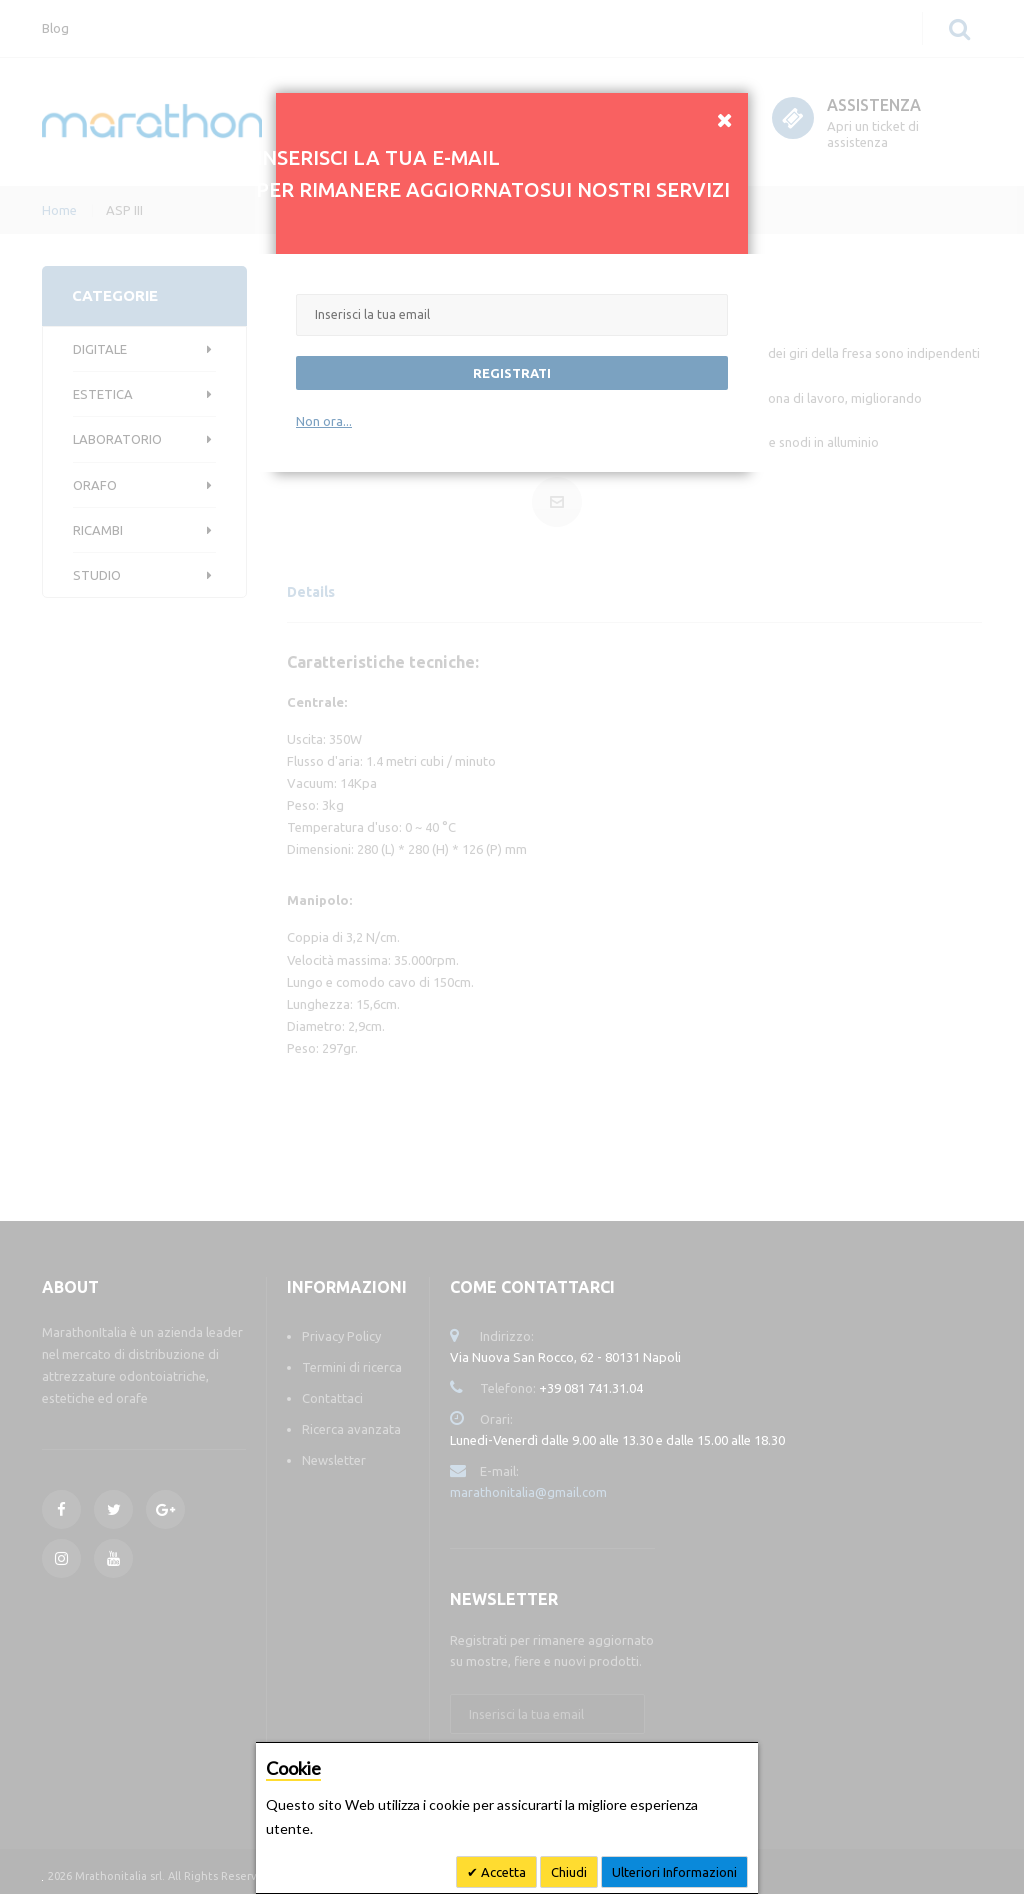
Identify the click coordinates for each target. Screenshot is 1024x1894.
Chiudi (569, 1872)
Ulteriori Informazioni (674, 1872)
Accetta (502, 1872)
